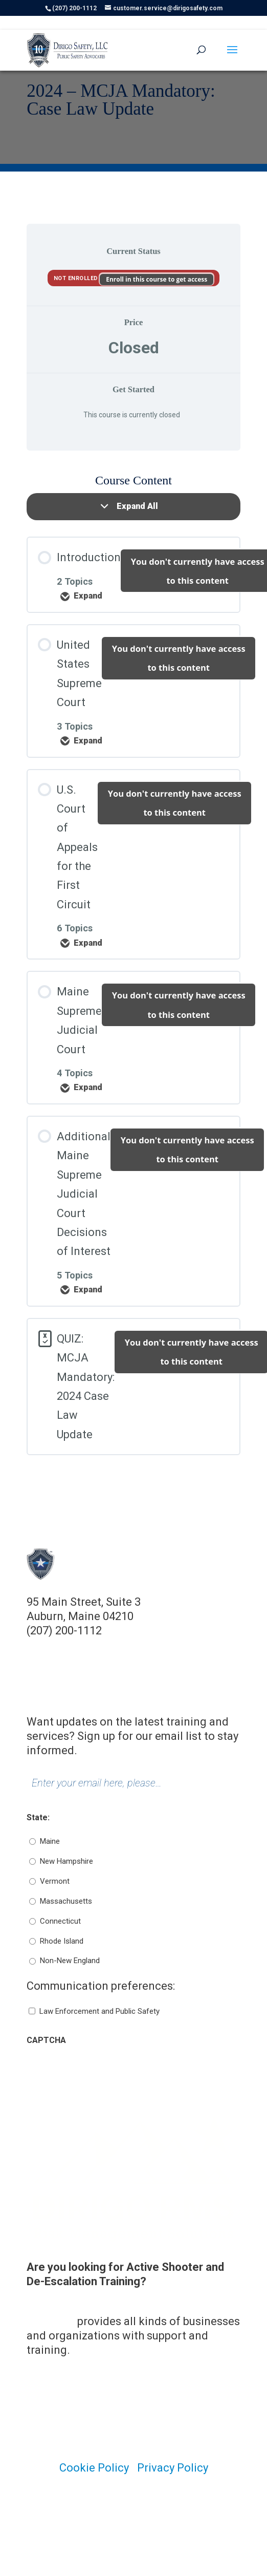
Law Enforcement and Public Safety (99, 2011)
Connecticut (60, 1921)
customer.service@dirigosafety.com (119, 1644)
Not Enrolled (77, 278)
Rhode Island (61, 1941)
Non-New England (70, 1960)
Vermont (55, 1881)
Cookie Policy (94, 2467)
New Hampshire (66, 1861)
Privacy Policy (172, 2467)
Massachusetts (66, 1901)
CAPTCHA (46, 2040)
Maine (50, 1841)
